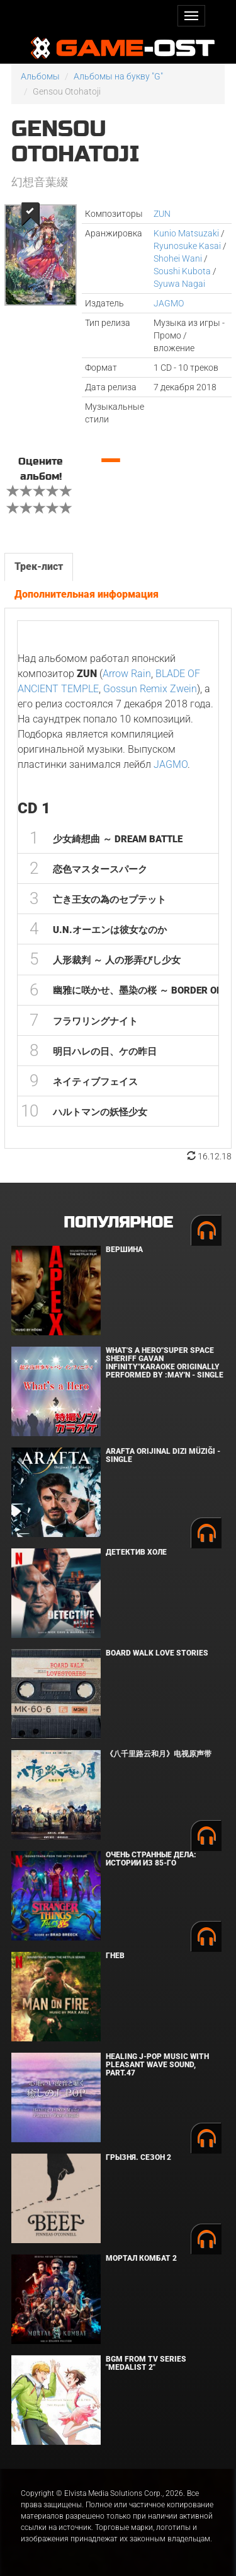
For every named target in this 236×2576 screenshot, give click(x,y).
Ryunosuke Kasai (187, 246)
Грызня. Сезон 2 (138, 2157)
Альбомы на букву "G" (118, 76)
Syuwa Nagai (179, 284)
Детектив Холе (136, 1552)
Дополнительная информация (86, 594)
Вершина (124, 1249)
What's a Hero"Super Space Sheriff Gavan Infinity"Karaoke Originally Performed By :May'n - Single (164, 1363)
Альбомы (40, 76)
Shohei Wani (178, 258)
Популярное (118, 1223)
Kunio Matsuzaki (186, 233)
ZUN (162, 214)
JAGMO (169, 303)
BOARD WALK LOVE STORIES (157, 1653)
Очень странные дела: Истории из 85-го (151, 1858)
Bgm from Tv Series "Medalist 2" (146, 2363)
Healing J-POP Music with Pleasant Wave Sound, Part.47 (157, 2064)
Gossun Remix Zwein (150, 689)
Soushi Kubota (182, 271)
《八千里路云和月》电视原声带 (158, 1753)
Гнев (115, 1955)
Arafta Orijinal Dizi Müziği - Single (163, 1455)
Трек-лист (38, 566)
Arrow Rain (127, 674)
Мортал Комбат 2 (141, 2258)
